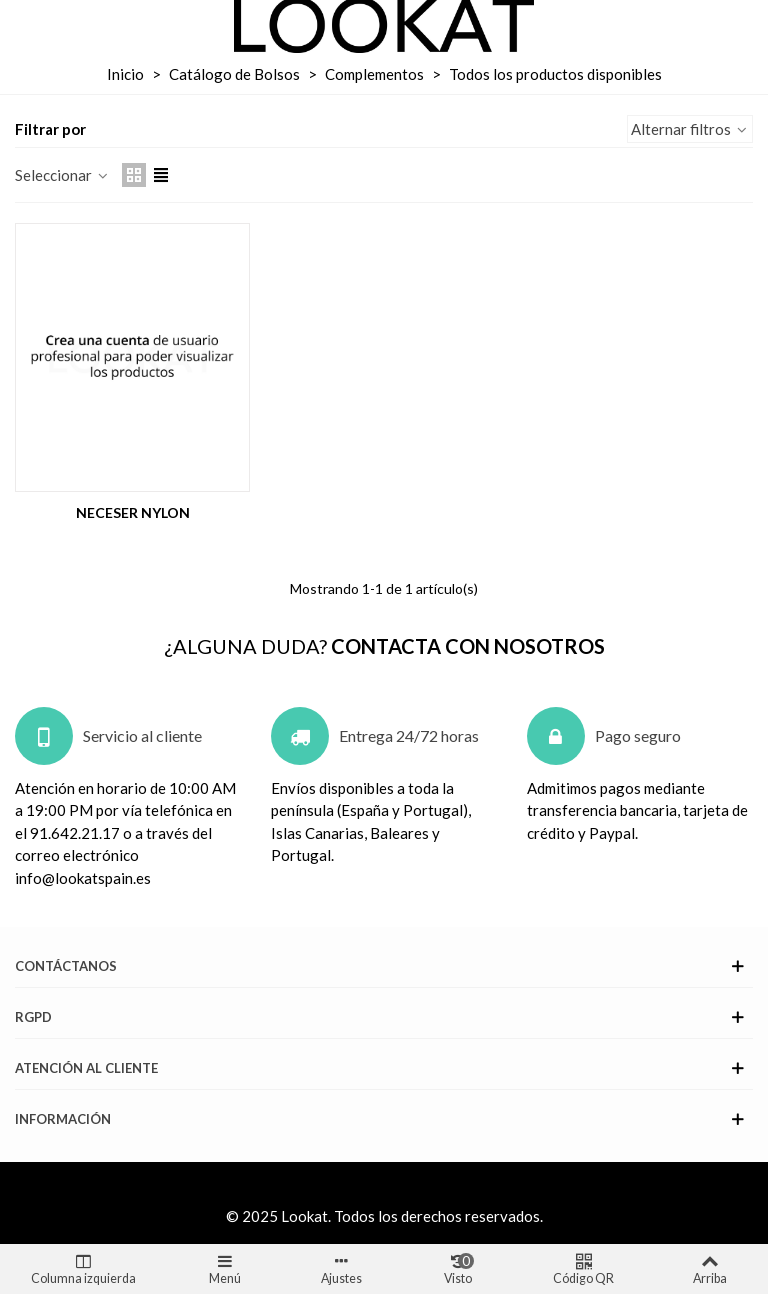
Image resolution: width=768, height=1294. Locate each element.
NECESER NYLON (133, 512)
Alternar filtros (690, 129)
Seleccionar (62, 175)
